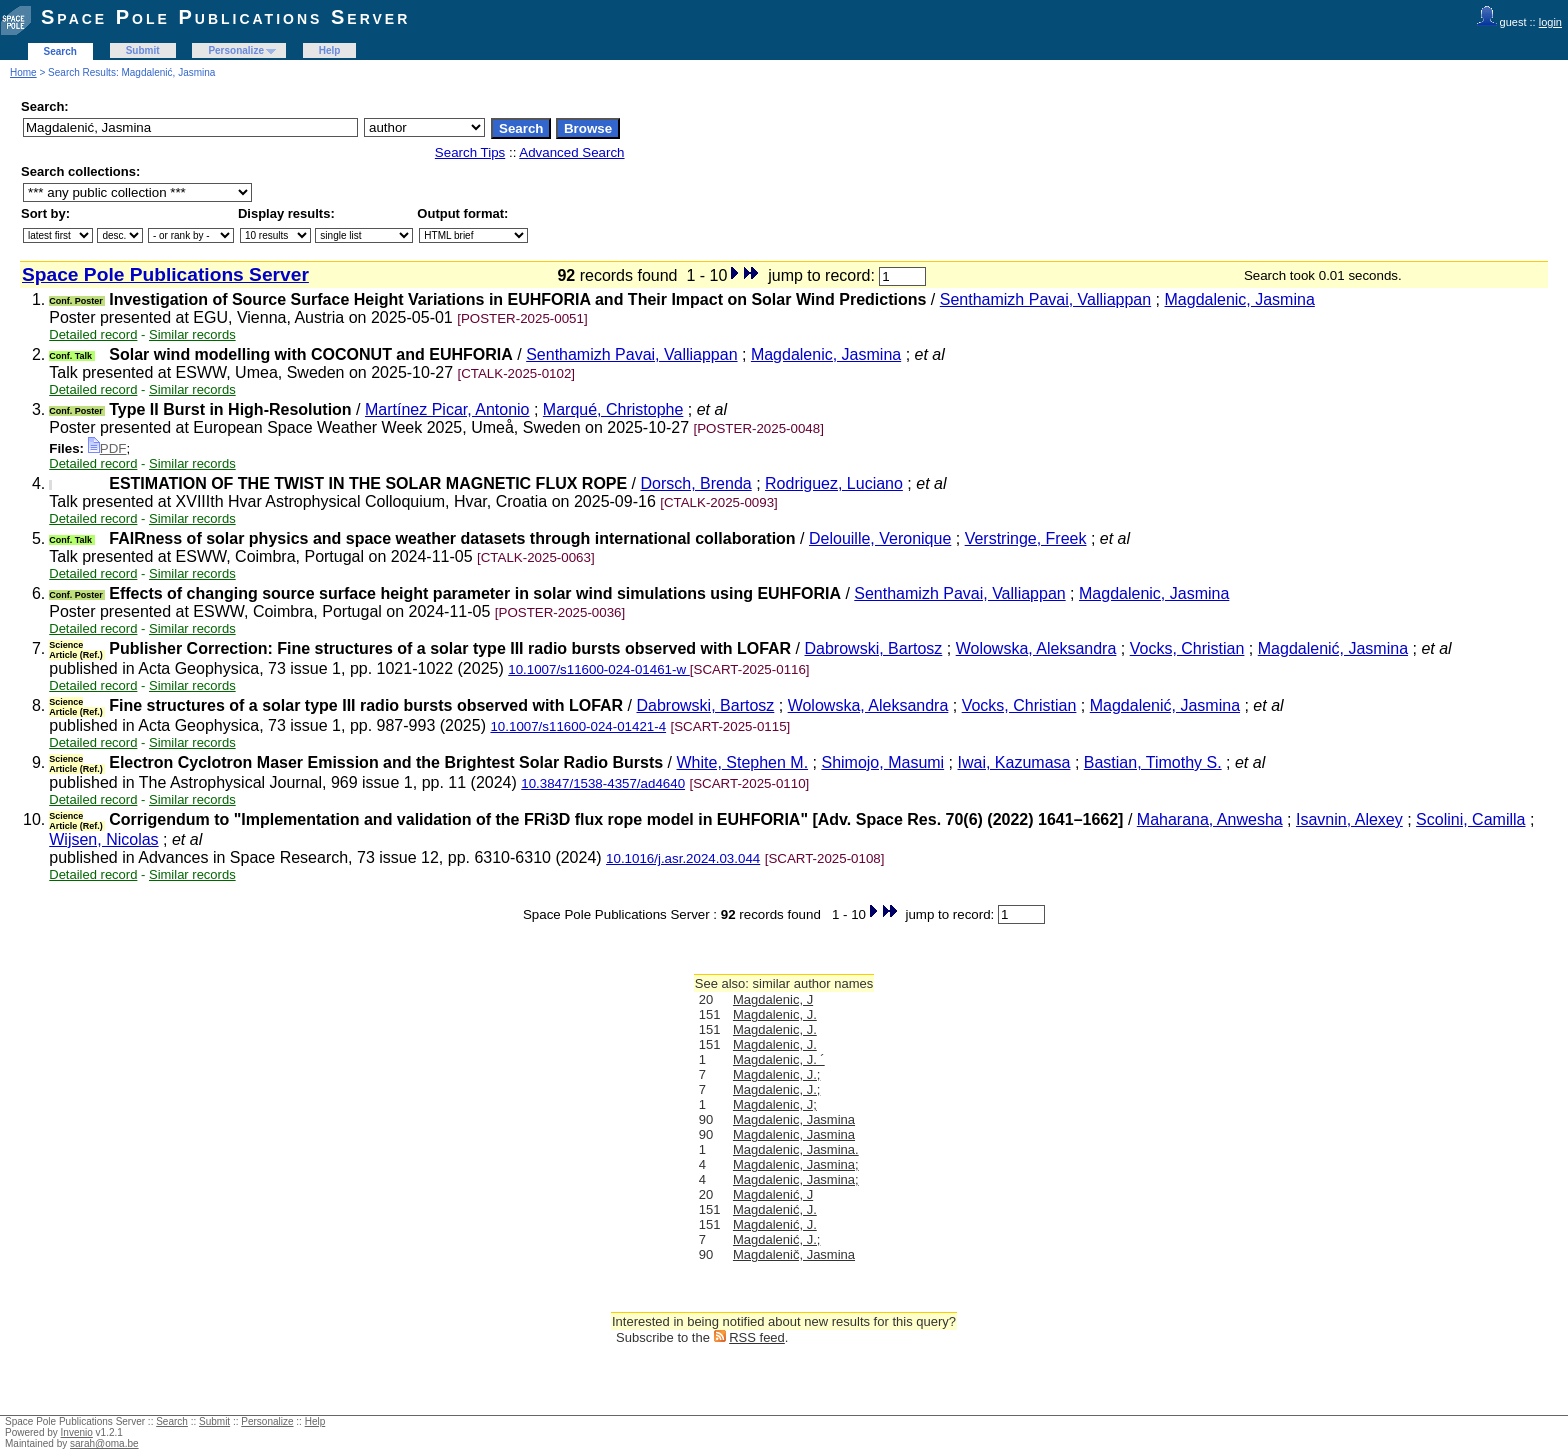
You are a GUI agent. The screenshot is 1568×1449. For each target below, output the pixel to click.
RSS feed (757, 1337)
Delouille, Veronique (880, 538)
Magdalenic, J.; (776, 1074)
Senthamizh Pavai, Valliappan (1045, 299)
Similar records (192, 334)
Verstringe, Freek (1026, 538)
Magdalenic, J (773, 999)
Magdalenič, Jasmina (794, 1254)
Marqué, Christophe (613, 409)
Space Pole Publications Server (225, 17)
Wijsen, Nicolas (103, 839)
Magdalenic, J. (775, 1014)
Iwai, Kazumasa (1014, 762)
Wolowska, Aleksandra (1036, 648)
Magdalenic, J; (775, 1104)
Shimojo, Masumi (882, 762)
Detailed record (93, 334)
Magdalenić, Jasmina (1333, 648)
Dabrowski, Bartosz (874, 648)
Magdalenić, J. (775, 1209)
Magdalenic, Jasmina (1240, 299)
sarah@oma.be (104, 1443)
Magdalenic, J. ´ (779, 1059)
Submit (143, 50)
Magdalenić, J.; (776, 1239)
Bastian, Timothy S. (1153, 762)
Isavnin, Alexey (1349, 819)
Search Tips (470, 152)
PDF (107, 448)
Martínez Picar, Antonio (447, 409)
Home (23, 72)
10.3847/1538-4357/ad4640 (603, 783)
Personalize (236, 50)
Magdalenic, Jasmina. (796, 1149)
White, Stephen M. (742, 762)
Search (60, 51)
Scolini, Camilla (1470, 819)
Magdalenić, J (773, 1194)
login (1550, 22)
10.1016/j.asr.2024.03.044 (683, 858)
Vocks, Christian (1187, 648)
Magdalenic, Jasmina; (796, 1164)
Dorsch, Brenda (696, 483)
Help (330, 50)
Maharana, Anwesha (1210, 819)
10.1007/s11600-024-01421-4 (578, 726)
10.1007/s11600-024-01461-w (599, 669)
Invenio (77, 1432)
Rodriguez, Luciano (834, 483)
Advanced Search (571, 152)
